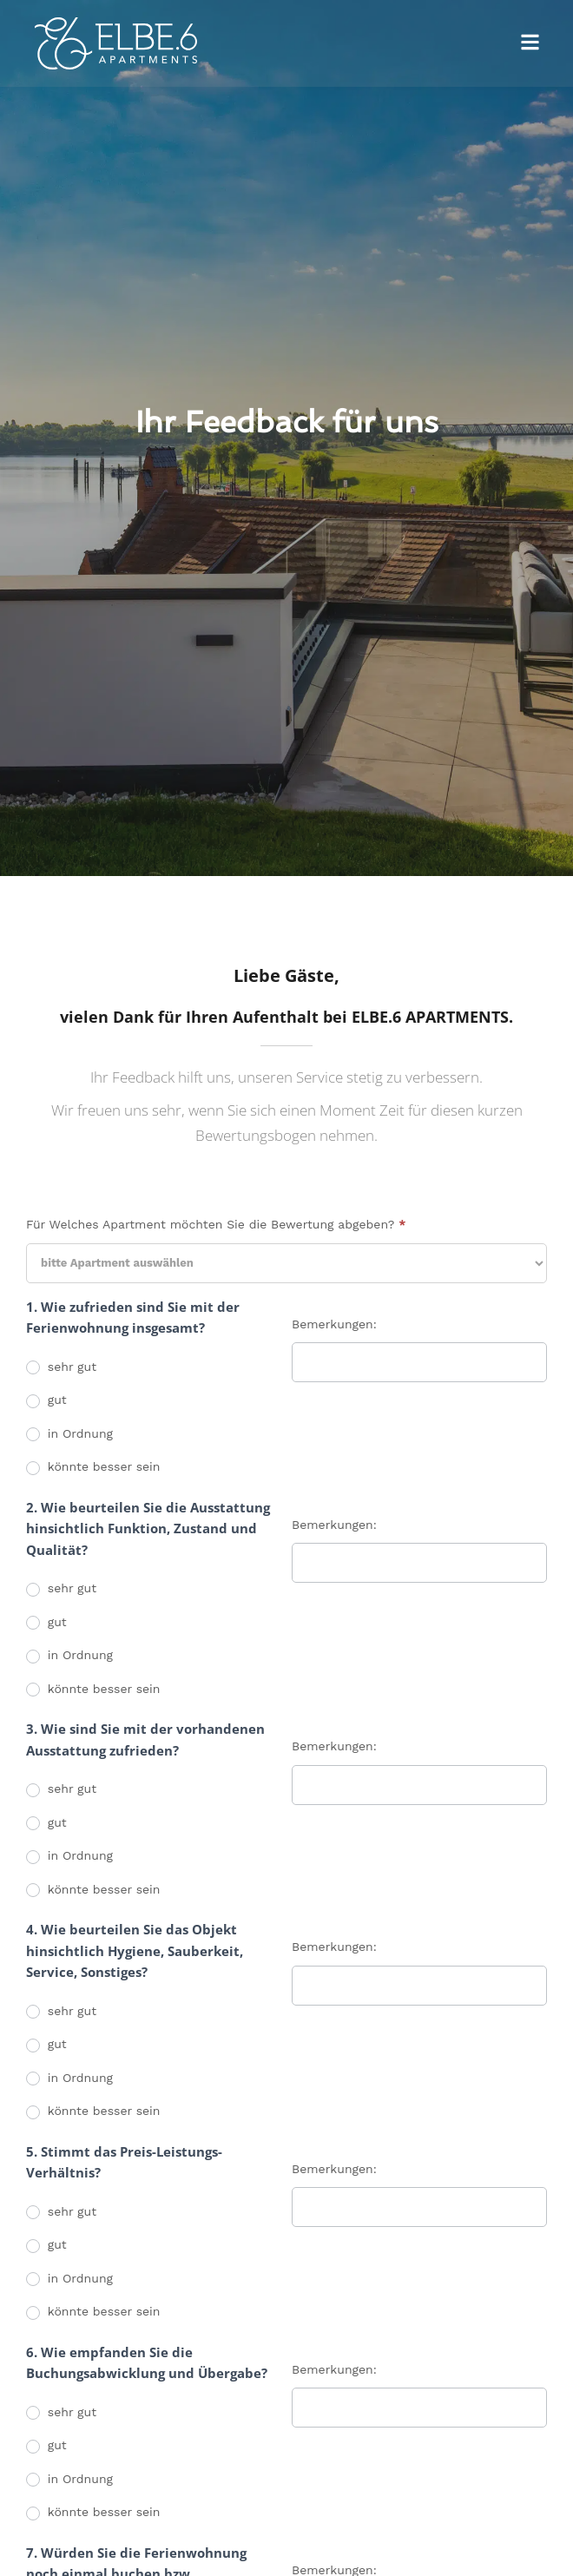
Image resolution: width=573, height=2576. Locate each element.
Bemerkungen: (334, 1324)
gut (46, 1400)
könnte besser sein (93, 1467)
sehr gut (61, 1367)
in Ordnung (69, 1434)
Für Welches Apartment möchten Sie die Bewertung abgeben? (215, 1224)
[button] (530, 43)
